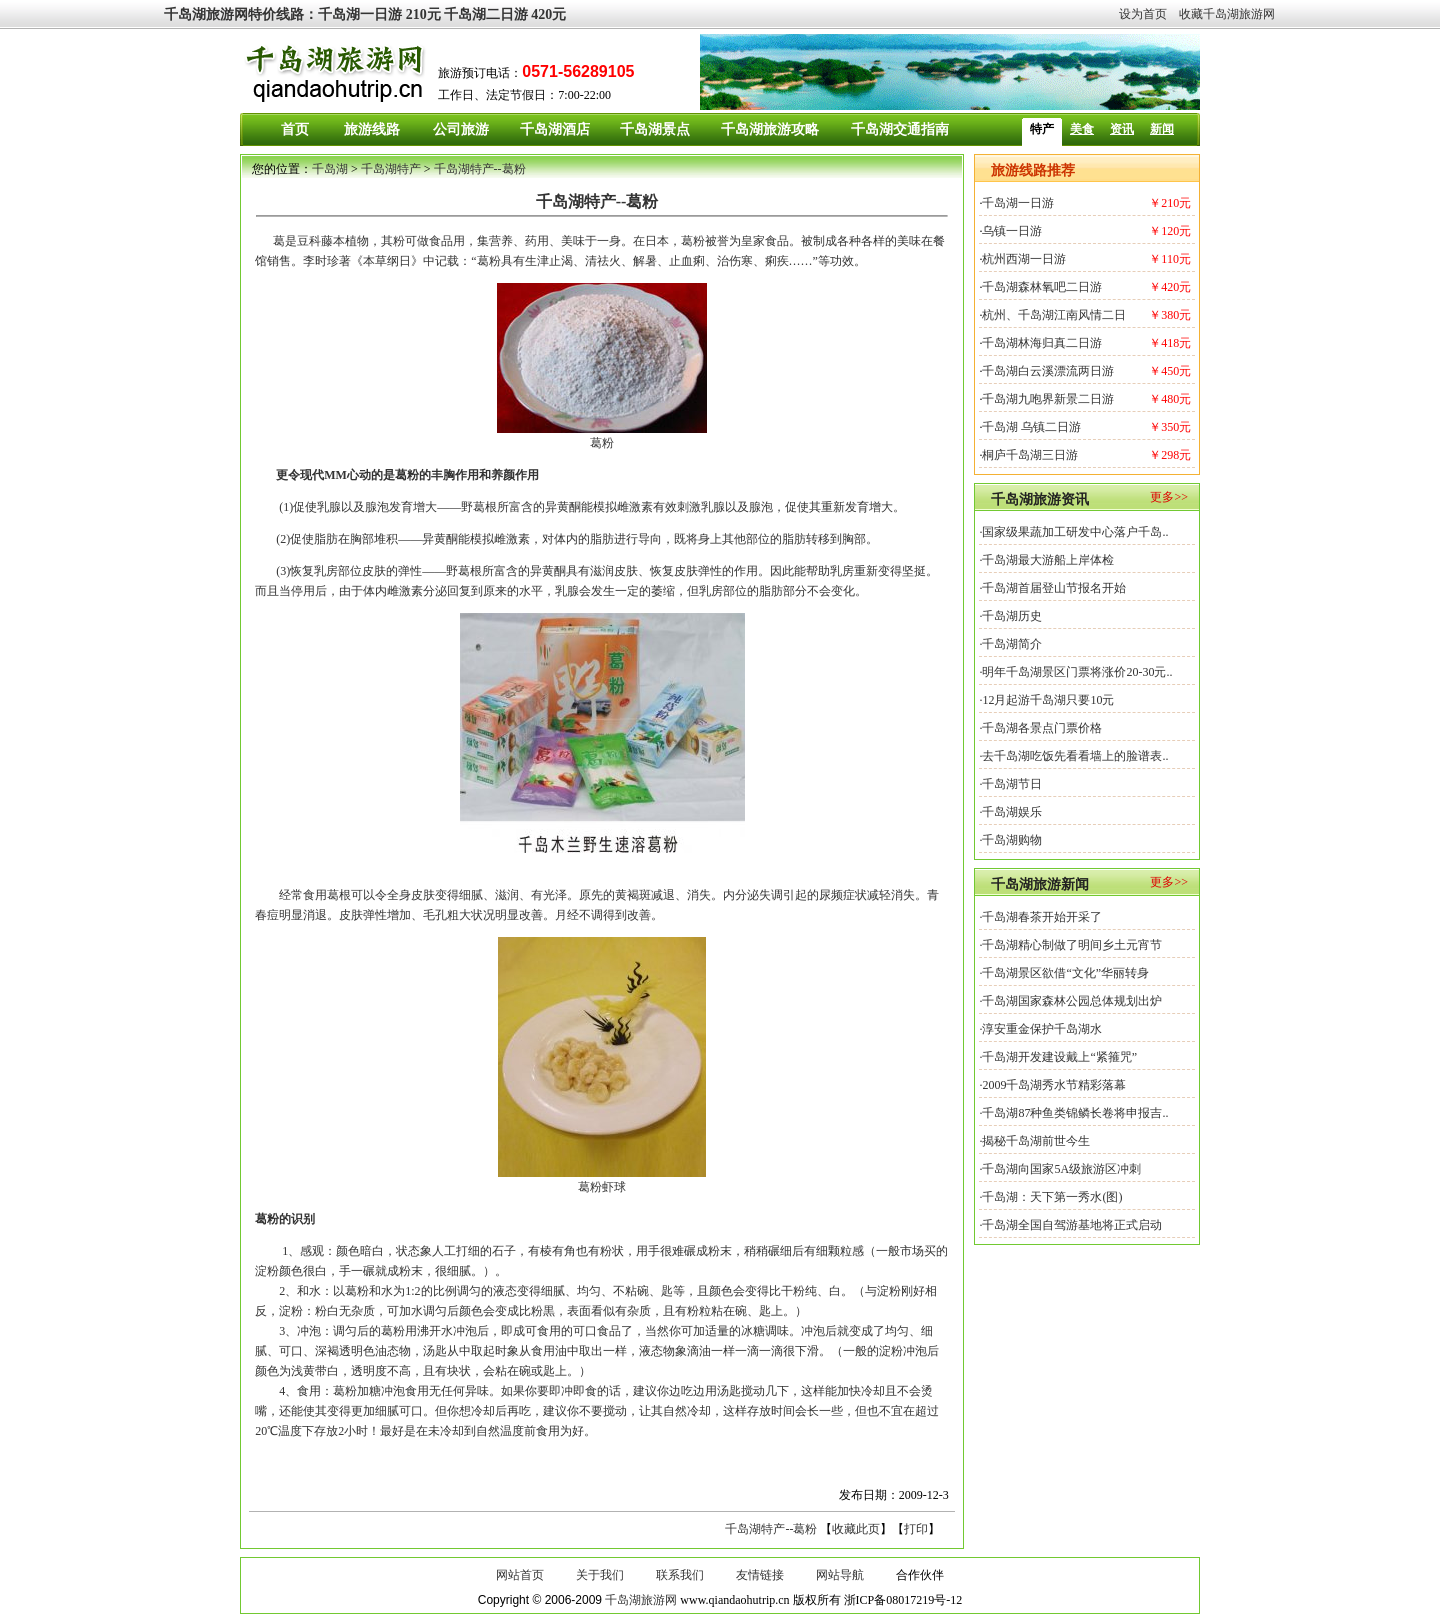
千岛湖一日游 (360, 14)
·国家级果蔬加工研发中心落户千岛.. (1073, 532)
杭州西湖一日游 (1024, 259)
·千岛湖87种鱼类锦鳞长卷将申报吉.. (1073, 1113)
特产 (1042, 129)
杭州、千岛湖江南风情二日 (1054, 315)
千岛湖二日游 (486, 14)
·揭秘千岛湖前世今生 (1034, 1141)
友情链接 (760, 1575)
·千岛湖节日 (1010, 784)
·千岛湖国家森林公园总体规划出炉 (1070, 1001)
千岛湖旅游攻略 (770, 129)
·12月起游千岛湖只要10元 (1046, 700)
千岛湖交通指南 (900, 129)
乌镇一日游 (1012, 231)
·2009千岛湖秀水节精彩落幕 (1052, 1085)
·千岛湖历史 (1010, 616)
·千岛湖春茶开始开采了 (1040, 917)
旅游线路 (372, 129)
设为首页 (1143, 14)
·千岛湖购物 (1010, 840)
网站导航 (840, 1575)
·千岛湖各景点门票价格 (1040, 728)
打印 (916, 1529)
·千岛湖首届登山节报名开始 (1052, 588)
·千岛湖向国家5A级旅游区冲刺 (1060, 1169)
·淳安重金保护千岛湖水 (1040, 1029)
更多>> (1169, 497)
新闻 (1162, 129)
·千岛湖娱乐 (1010, 812)
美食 (1082, 129)
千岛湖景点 (655, 129)
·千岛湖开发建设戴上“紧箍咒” (1058, 1057)
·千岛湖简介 (1010, 644)
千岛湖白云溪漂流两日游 (1048, 371)
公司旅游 (461, 129)
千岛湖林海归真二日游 (1042, 343)
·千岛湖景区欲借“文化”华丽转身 (1064, 973)
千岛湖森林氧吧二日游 (1042, 287)
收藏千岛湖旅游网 (1227, 14)
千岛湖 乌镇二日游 (1031, 427)
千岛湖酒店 (555, 129)
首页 (295, 129)
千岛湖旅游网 (206, 14)
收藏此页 (856, 1529)
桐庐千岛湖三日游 (1030, 455)
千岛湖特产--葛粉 (480, 169)
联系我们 (680, 1575)
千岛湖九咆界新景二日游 (1048, 399)
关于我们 (600, 1575)
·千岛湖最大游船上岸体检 (1046, 560)
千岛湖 (330, 169)
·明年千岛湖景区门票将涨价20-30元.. (1075, 672)
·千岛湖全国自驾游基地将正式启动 (1070, 1225)
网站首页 (520, 1575)
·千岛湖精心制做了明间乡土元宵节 (1070, 945)
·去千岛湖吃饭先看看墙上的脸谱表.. (1073, 756)
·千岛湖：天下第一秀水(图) (1050, 1197)
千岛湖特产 (391, 169)
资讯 (1122, 129)
